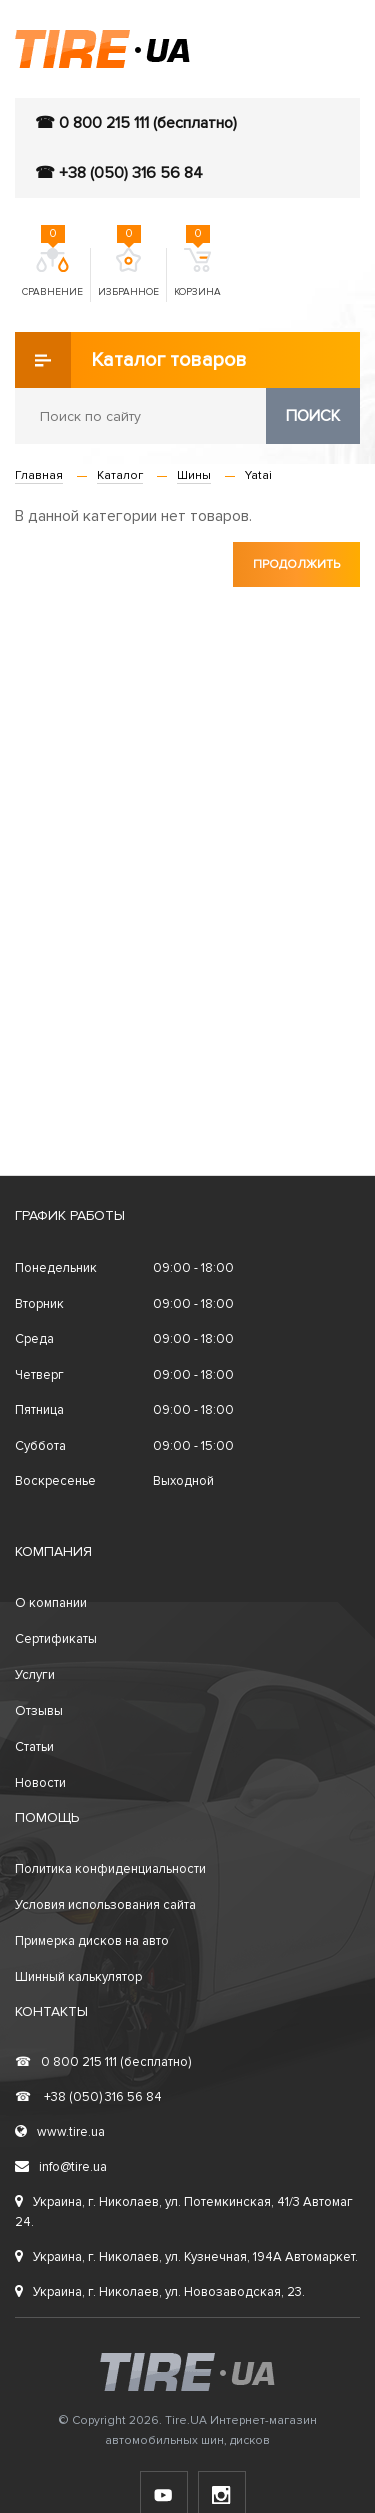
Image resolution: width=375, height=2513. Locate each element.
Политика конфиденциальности (110, 1869)
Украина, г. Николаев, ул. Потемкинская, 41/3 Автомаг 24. (184, 2212)
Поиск (313, 416)
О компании (51, 1603)
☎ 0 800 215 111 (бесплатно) (136, 123)
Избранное (128, 273)
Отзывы (39, 1711)
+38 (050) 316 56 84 (88, 2097)
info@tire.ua (61, 2167)
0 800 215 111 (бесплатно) (103, 2062)
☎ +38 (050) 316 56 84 (119, 173)
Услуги (35, 1675)
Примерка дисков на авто (92, 1941)
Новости (40, 1783)
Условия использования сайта (105, 1905)
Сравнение (52, 273)
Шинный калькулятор (78, 1977)
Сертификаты (56, 1639)
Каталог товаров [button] (131, 360)
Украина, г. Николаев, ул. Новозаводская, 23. (160, 2292)
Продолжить (296, 564)
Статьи (34, 1747)
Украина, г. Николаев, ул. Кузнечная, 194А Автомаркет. (186, 2257)
